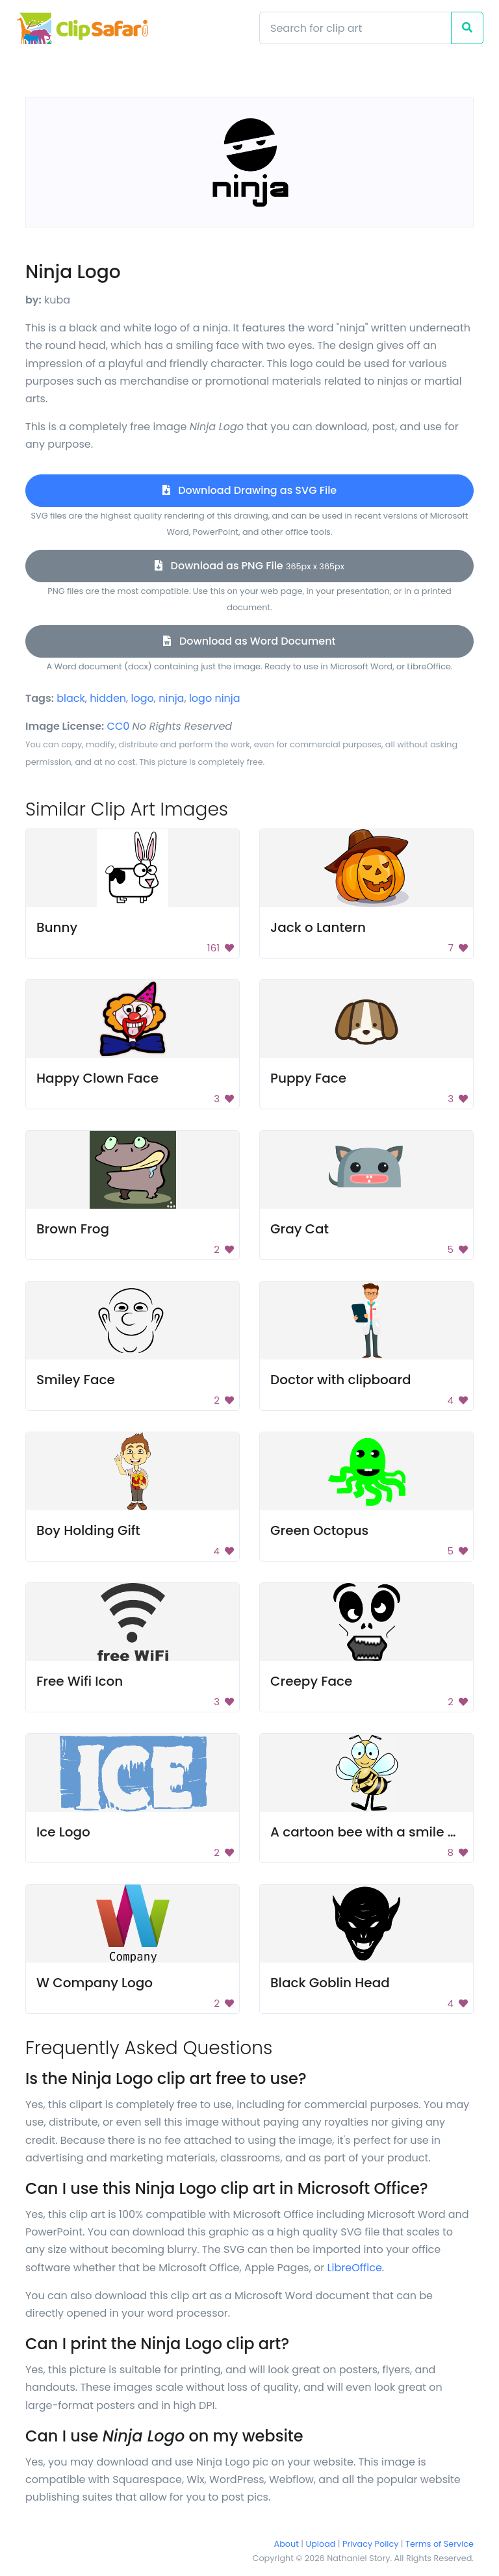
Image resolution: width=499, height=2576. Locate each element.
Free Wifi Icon (79, 1681)
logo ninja (214, 698)
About (286, 2543)
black (71, 698)
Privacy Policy (370, 2543)
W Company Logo (94, 1983)
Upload (321, 2543)
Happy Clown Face (97, 1078)
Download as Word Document (249, 641)
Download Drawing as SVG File (249, 490)
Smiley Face (75, 1380)
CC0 (118, 726)
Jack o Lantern (318, 927)
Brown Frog (72, 1229)
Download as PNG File (249, 565)
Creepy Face (311, 1681)
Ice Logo (63, 1832)
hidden (108, 698)
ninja (171, 698)
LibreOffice (354, 2267)
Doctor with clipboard (340, 1380)
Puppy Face (308, 1078)
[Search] (355, 28)
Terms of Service (439, 2543)
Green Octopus (319, 1530)
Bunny (56, 927)
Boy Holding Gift (88, 1530)
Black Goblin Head (330, 1983)
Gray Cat (299, 1229)
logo (142, 698)
